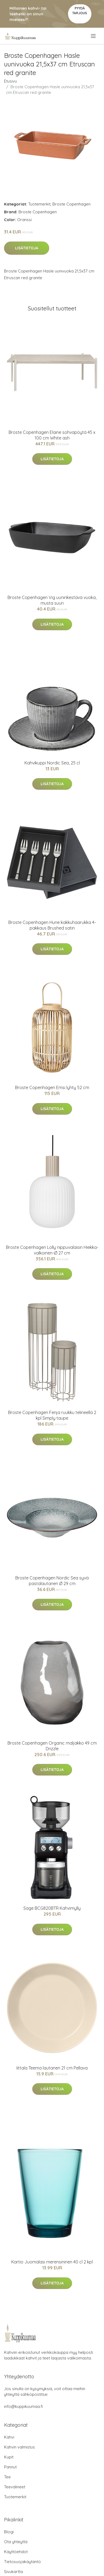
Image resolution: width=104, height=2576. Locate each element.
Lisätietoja (26, 248)
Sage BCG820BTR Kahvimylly (52, 1908)
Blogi (9, 2531)
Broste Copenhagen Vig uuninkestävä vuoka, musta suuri (52, 600)
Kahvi (9, 2437)
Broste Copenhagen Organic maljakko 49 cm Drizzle (52, 1745)
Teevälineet (14, 2486)
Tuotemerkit (39, 204)
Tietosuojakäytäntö (22, 2561)
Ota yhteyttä (15, 2541)
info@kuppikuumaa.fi (23, 2406)
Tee (7, 2476)
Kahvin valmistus (19, 2447)
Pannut (10, 2466)
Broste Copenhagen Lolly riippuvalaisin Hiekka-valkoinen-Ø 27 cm (52, 1250)
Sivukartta (13, 2571)
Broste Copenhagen (71, 204)
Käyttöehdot (16, 2551)
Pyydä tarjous (79, 10)
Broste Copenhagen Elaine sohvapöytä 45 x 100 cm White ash (52, 435)
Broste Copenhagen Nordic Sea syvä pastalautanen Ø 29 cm (52, 1580)
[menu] (93, 36)
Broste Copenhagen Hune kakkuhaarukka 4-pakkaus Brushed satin (52, 925)
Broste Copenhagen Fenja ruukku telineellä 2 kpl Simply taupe (52, 1415)
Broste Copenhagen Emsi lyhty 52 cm (52, 1087)
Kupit (8, 2457)
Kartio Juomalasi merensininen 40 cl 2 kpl (52, 2262)
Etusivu (10, 81)
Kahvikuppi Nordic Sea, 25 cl (52, 763)
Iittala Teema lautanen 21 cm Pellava (52, 2068)
